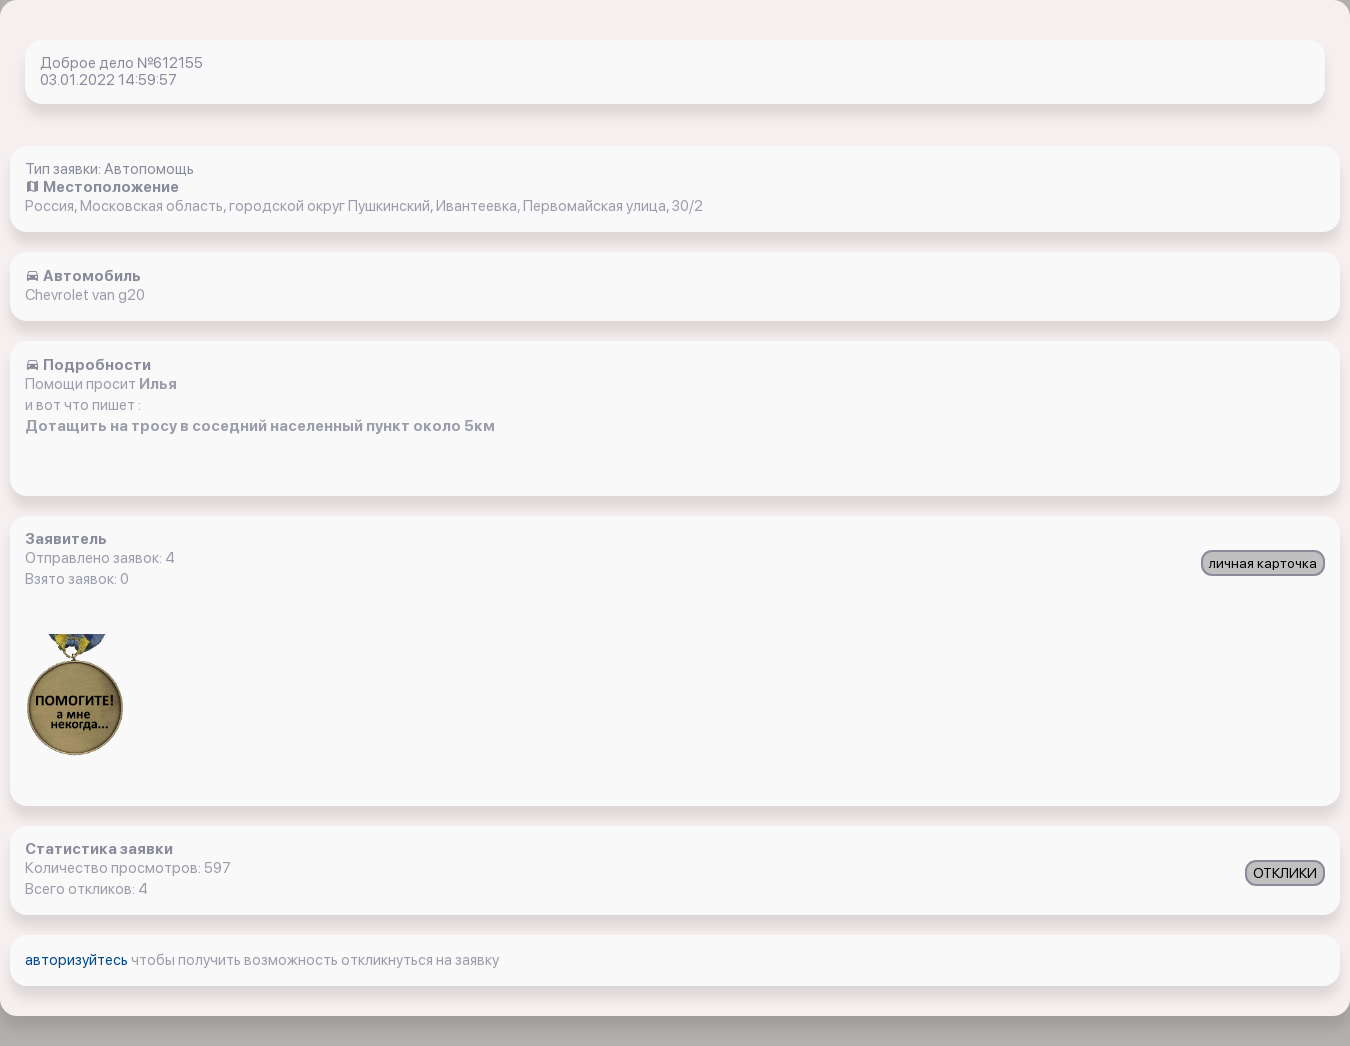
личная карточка (1263, 563)
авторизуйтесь (78, 960)
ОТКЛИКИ (1285, 873)
